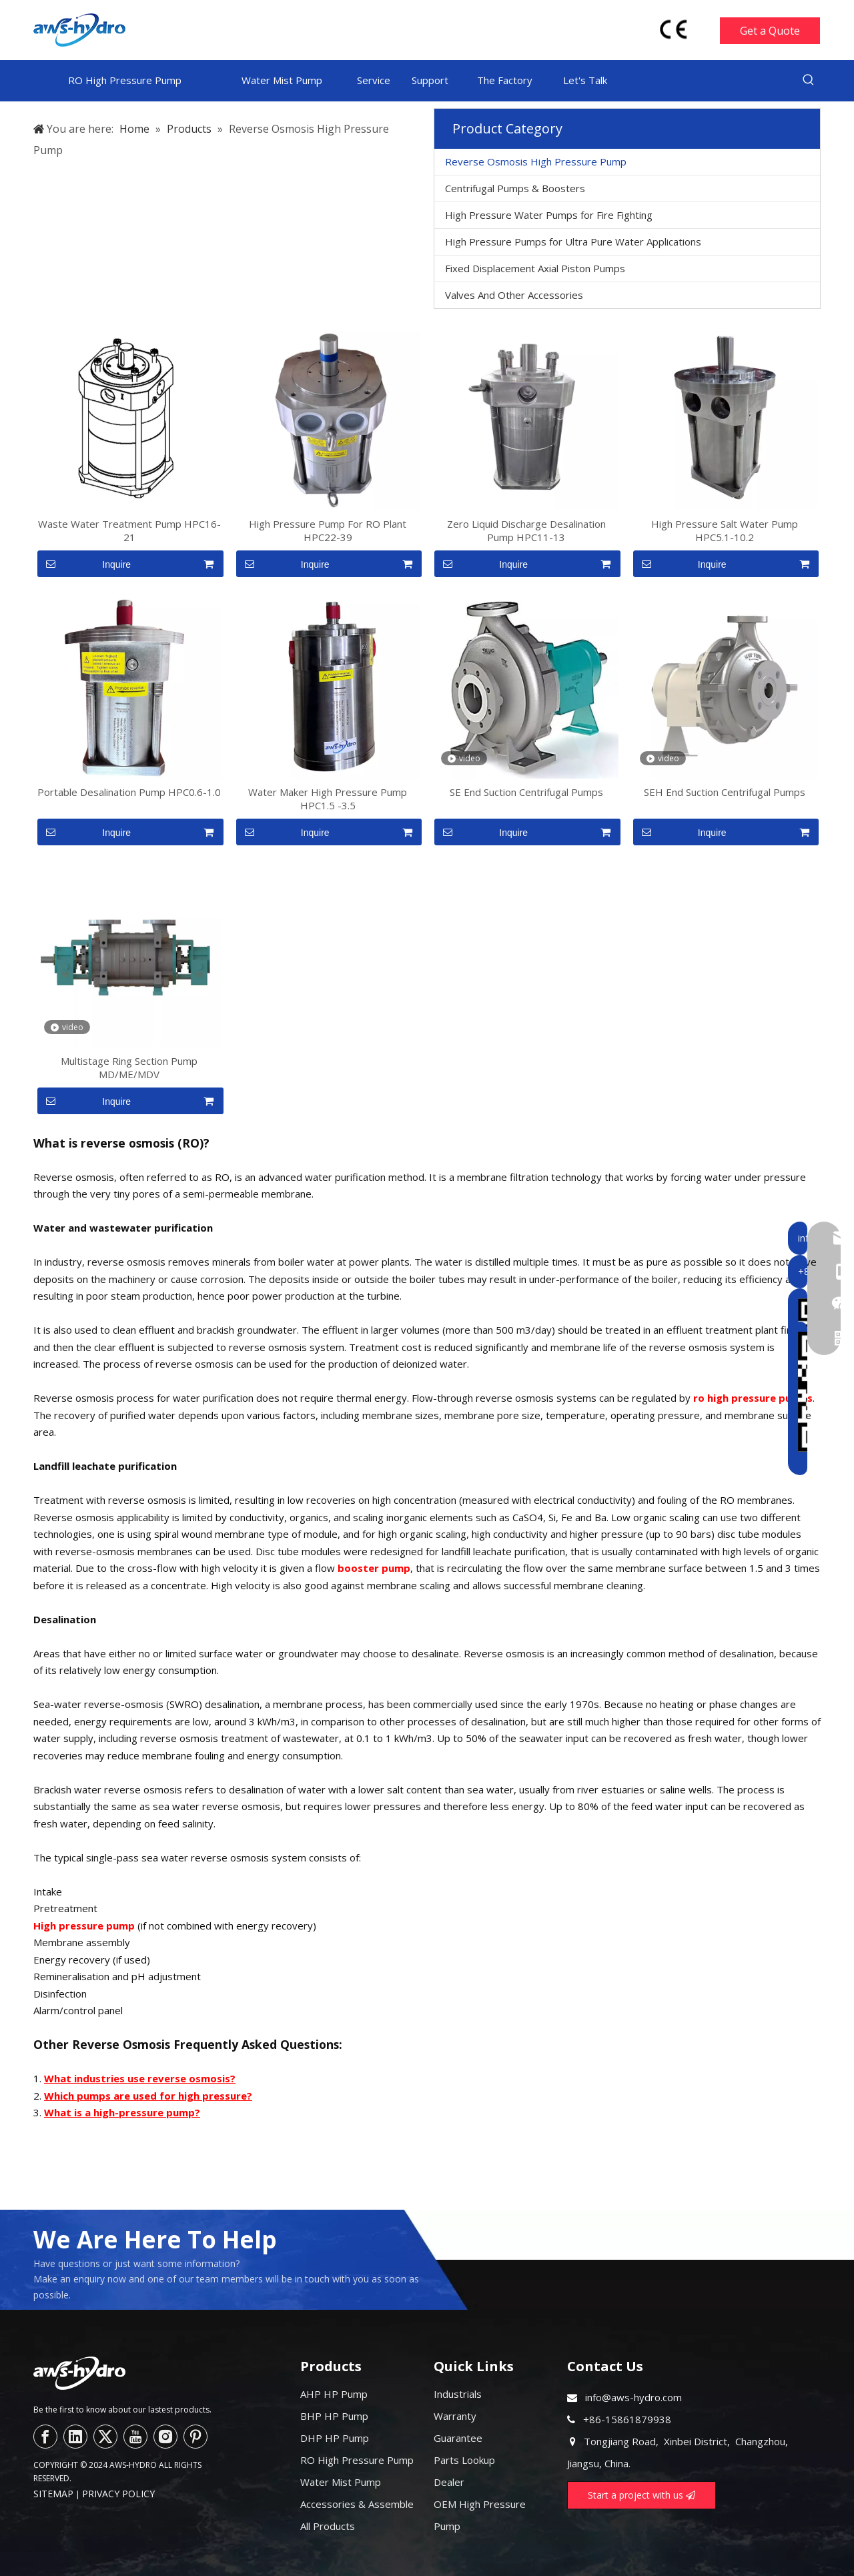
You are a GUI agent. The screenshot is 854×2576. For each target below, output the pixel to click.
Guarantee (458, 2438)
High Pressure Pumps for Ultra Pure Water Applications (573, 241)
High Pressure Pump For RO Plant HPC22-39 (327, 530)
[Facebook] (45, 2437)
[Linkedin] (75, 2437)
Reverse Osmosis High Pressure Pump (535, 161)
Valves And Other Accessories (514, 295)
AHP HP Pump (334, 2394)
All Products (327, 2526)
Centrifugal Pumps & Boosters (515, 188)
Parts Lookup (464, 2460)
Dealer (449, 2482)
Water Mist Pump (340, 2482)
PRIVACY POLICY (118, 2493)
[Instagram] (165, 2437)
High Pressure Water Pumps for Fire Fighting (549, 215)
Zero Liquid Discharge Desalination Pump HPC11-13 (526, 530)
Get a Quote (770, 30)
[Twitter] (105, 2437)
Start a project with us (641, 2495)
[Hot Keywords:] (809, 80)
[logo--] (79, 2373)
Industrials (458, 2394)
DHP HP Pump (334, 2438)
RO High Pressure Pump (357, 2460)
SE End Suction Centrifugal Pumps (526, 792)
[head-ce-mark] (673, 29)
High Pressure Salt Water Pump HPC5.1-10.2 (724, 530)
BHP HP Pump (334, 2416)
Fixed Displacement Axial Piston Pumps (535, 268)
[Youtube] (135, 2437)
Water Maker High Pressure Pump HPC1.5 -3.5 (327, 798)
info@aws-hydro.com (633, 2397)
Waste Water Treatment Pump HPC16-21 (129, 530)
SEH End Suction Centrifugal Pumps (724, 792)
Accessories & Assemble (357, 2504)
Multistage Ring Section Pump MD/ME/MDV (129, 1067)
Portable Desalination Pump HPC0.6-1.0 (129, 792)
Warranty (455, 2416)
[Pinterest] (195, 2437)
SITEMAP (53, 2493)
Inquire (84, 563)
